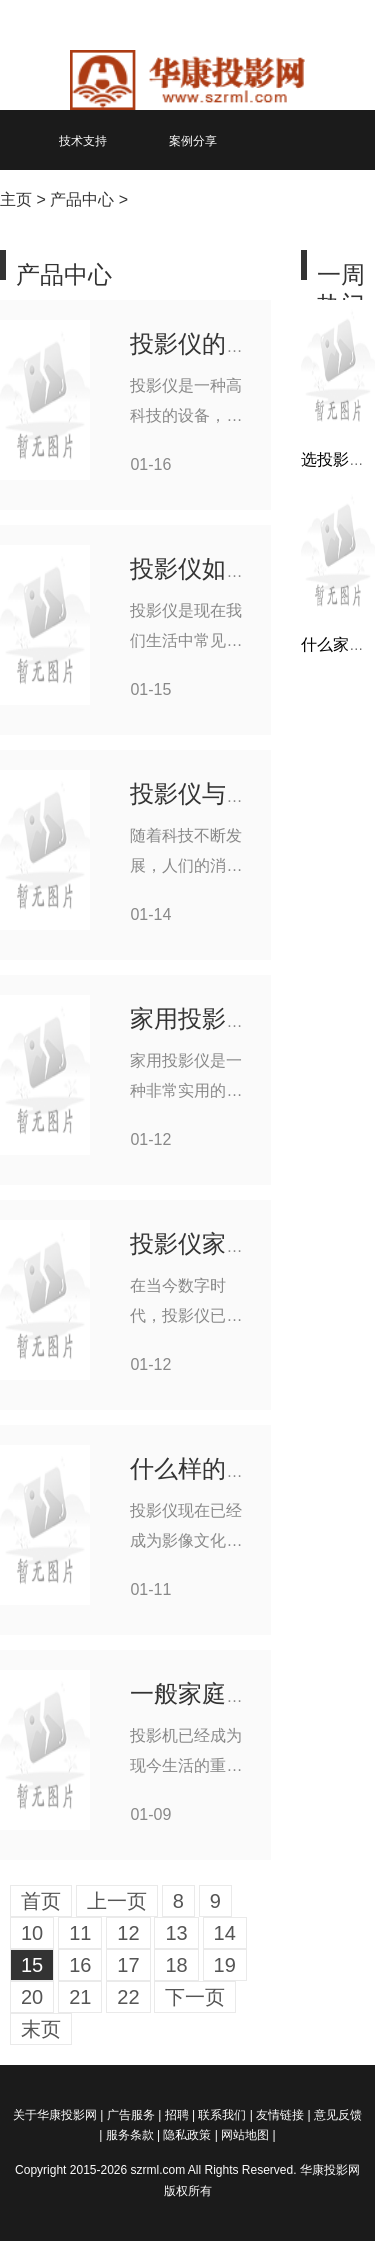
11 (80, 1933)
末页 (41, 2029)
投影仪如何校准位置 (238, 568)
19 (225, 1965)
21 (80, 1997)
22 (128, 1997)
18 (176, 1965)
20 (32, 1997)
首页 (41, 1901)
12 (128, 1933)
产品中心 (82, 199)
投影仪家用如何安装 (238, 1243)
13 (176, 1933)
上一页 (117, 1901)
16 (80, 1965)
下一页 (195, 1997)
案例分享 (193, 141)
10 (32, 1933)
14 (225, 1933)
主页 (16, 199)
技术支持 (83, 141)
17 (128, 1965)
